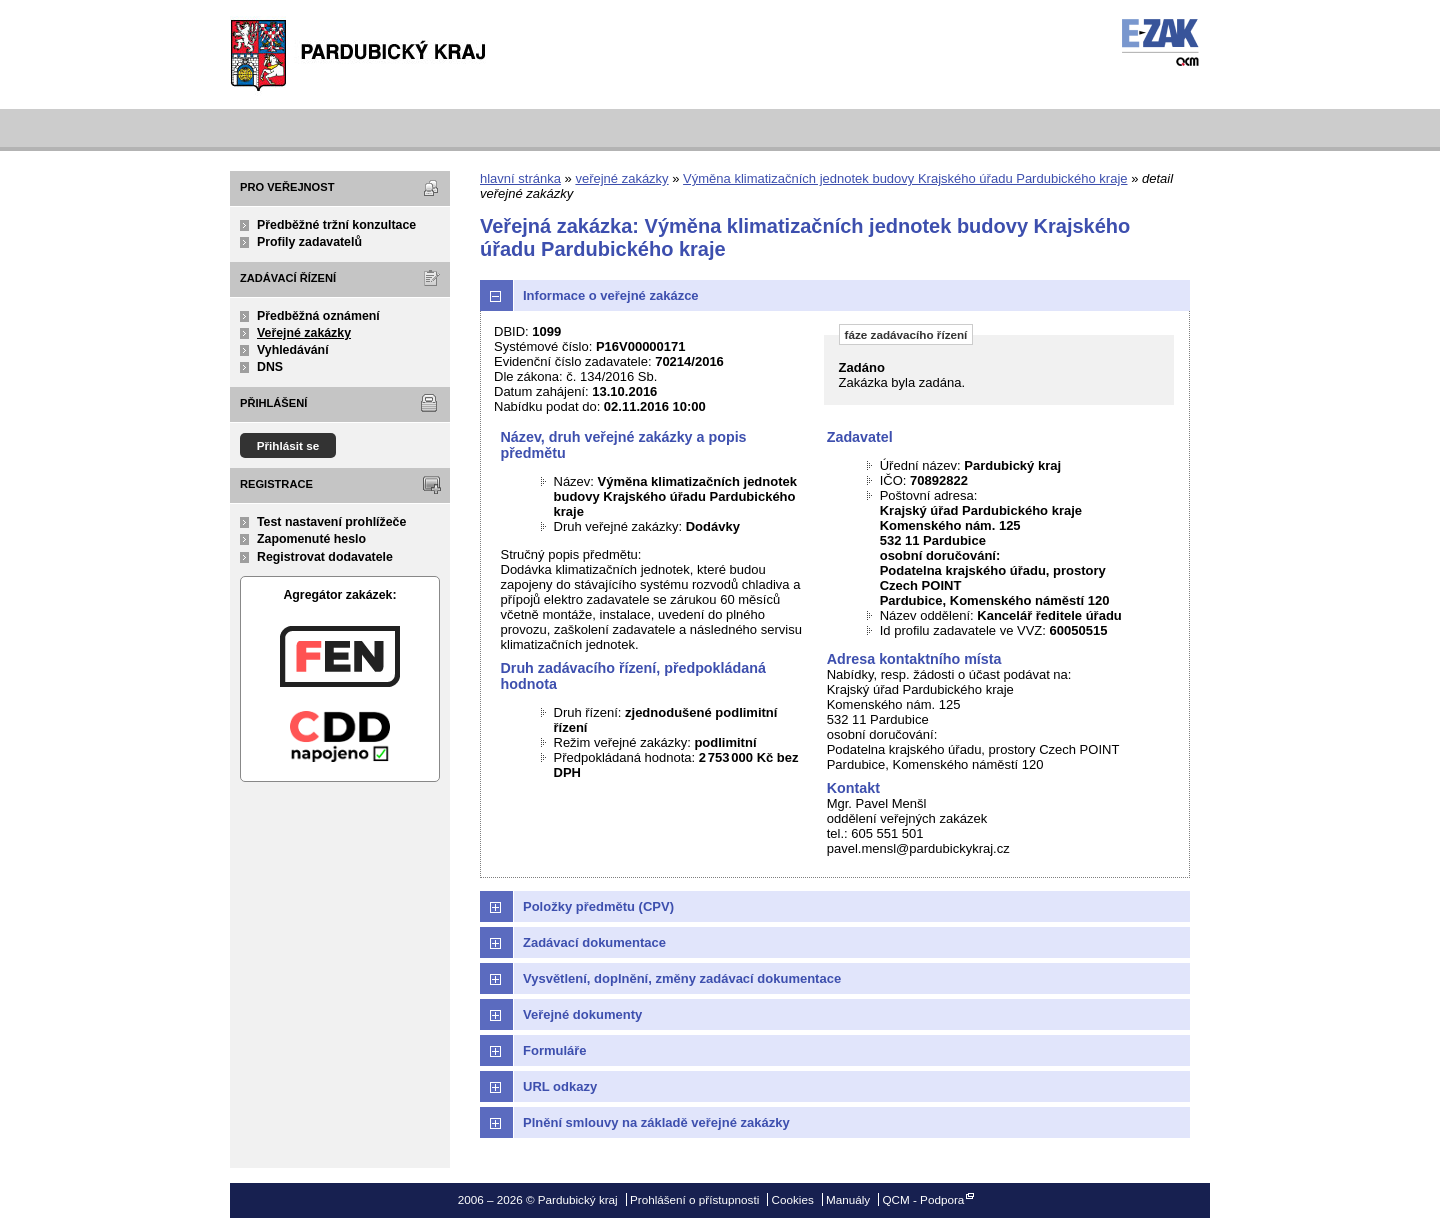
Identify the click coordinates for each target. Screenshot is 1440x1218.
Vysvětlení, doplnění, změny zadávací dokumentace (682, 978)
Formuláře (555, 1050)
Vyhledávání (293, 350)
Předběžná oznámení (318, 316)
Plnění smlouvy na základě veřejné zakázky (656, 1122)
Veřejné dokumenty (582, 1014)
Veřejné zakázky (304, 333)
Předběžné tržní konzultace (336, 225)
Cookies (793, 1199)
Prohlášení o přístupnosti (694, 1199)
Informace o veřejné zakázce (611, 295)
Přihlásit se (288, 445)
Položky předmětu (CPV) (598, 906)
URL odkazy (560, 1086)
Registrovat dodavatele (325, 557)
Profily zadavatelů (309, 242)
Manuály (848, 1199)
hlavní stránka (520, 178)
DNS (270, 367)
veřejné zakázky (621, 178)
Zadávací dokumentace (594, 942)
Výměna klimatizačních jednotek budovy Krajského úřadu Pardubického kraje (905, 178)
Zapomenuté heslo (311, 539)
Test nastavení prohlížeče (331, 522)
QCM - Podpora (923, 1199)
